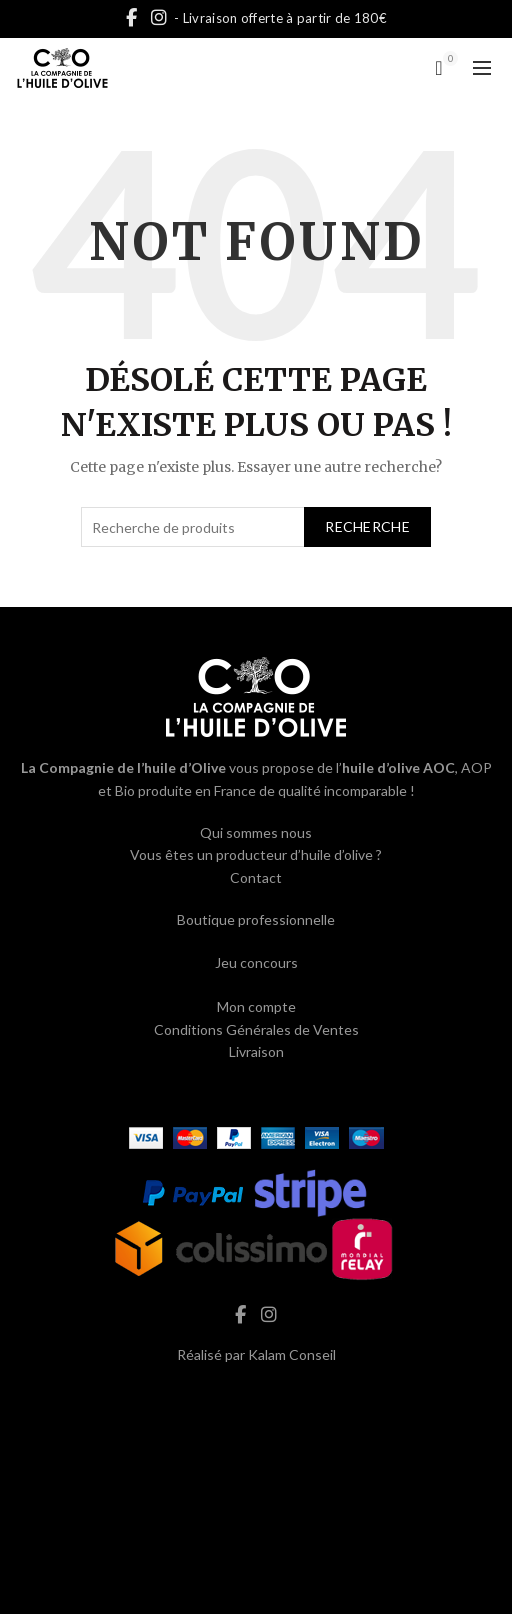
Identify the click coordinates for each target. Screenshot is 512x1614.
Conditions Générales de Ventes (256, 1029)
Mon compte (256, 1006)
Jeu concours (256, 962)
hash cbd (256, 1396)
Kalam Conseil (292, 1354)
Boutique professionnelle (256, 919)
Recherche (367, 526)
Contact (256, 877)
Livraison (256, 1051)
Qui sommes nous (256, 832)
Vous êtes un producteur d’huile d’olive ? (256, 854)
